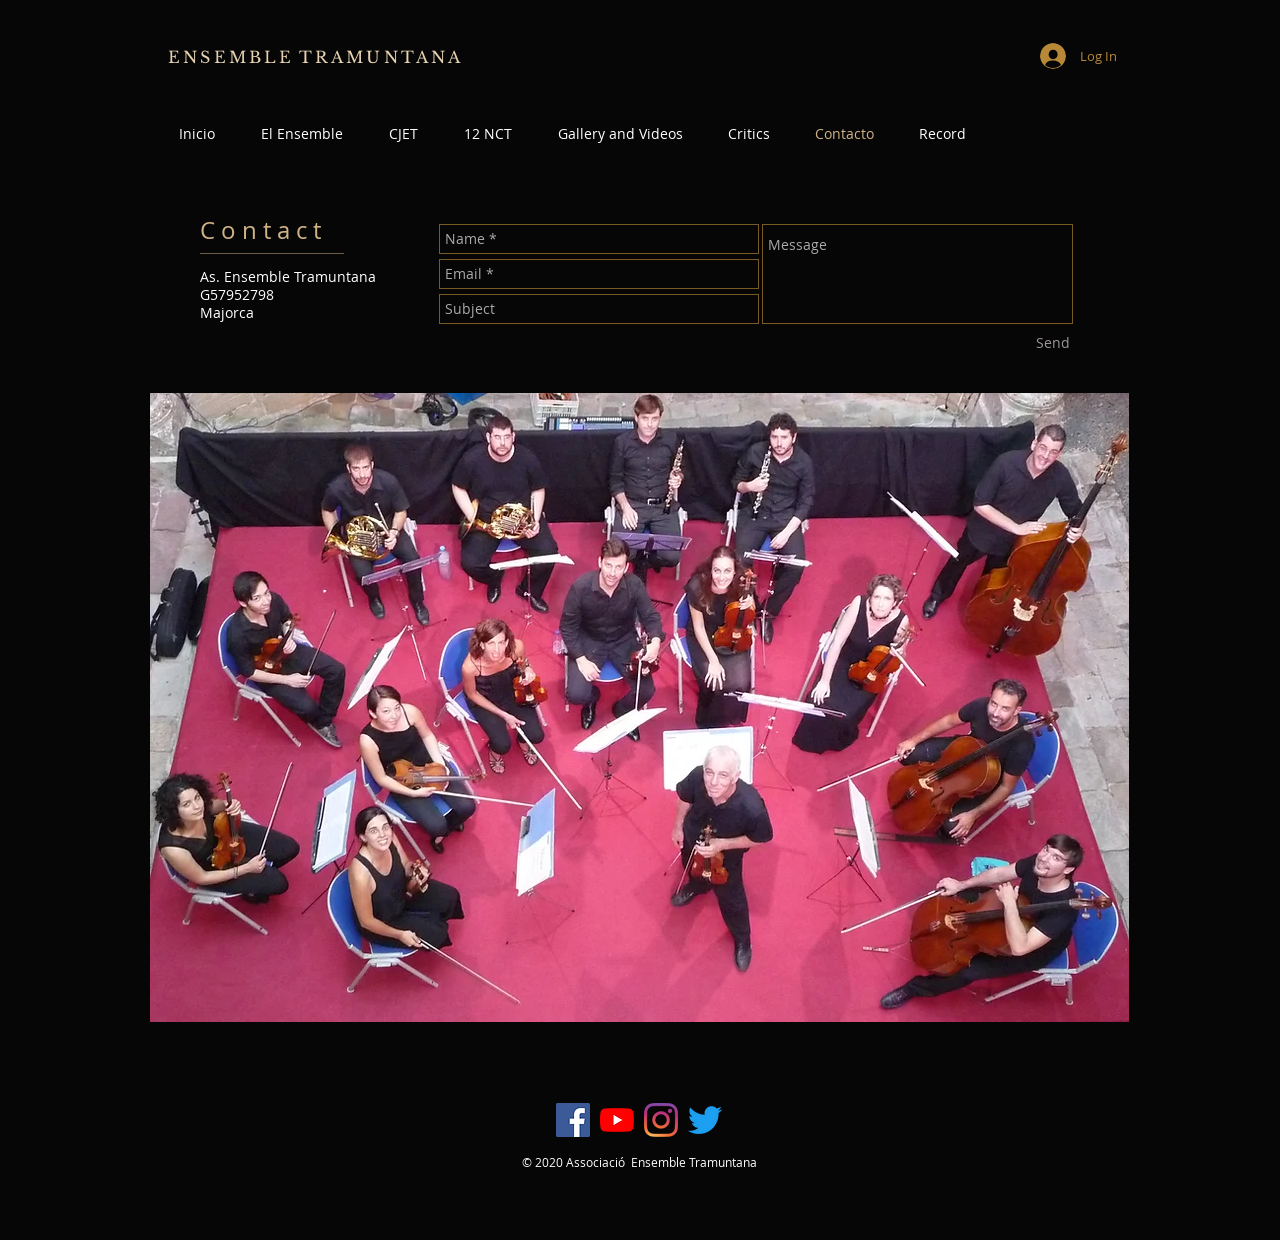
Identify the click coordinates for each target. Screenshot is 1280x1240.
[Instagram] (661, 1120)
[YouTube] (617, 1120)
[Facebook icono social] (573, 1120)
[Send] (1053, 343)
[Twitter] (705, 1120)
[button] (942, 134)
